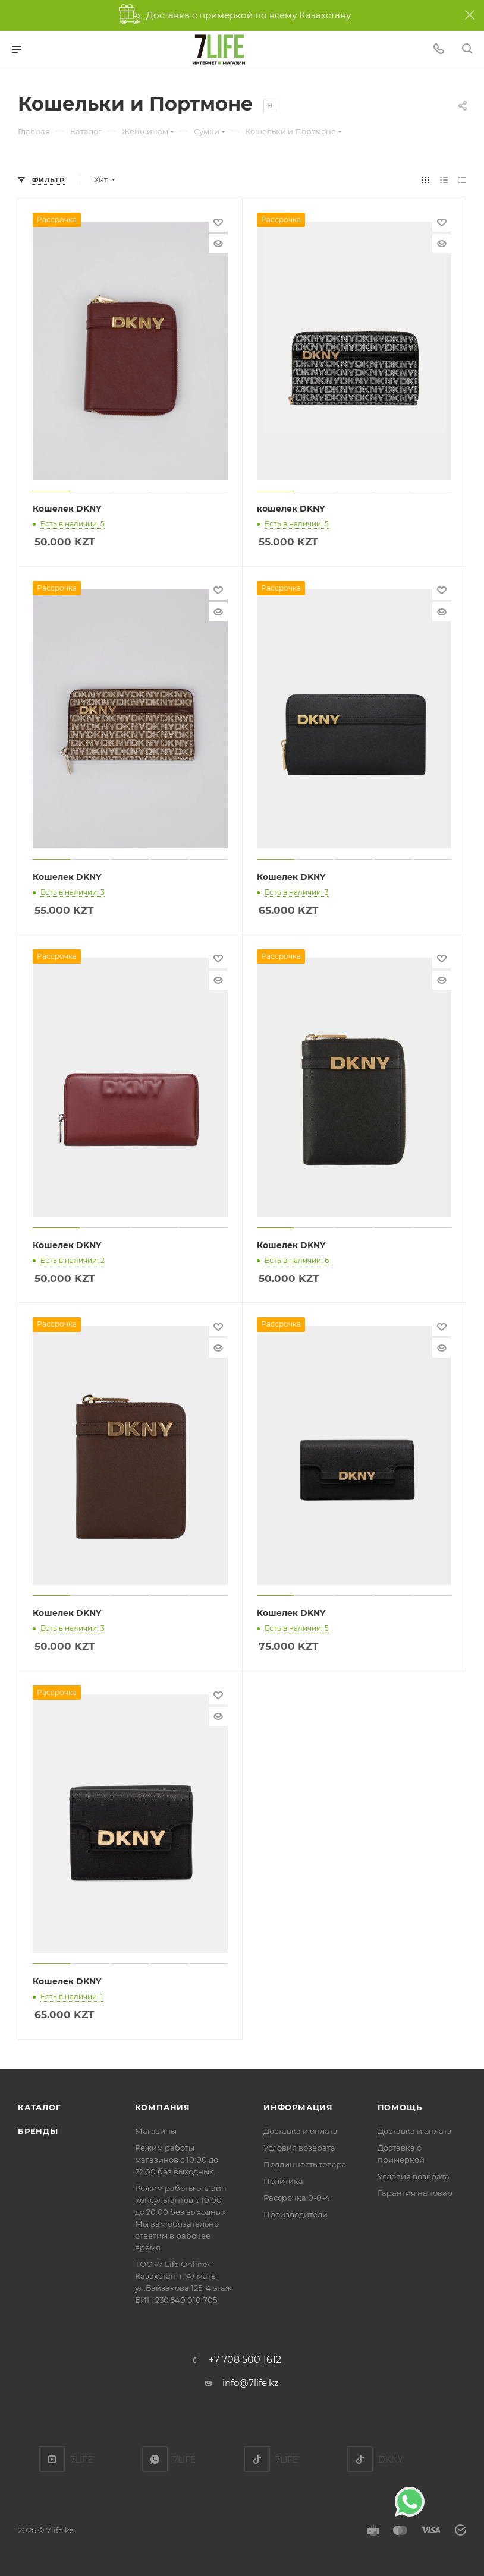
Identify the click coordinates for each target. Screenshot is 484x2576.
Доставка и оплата (300, 2131)
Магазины (156, 2131)
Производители (295, 2214)
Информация (298, 2107)
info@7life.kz (250, 2382)
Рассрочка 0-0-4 (296, 2197)
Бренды (38, 2131)
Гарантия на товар (415, 2193)
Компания (162, 2107)
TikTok (257, 2459)
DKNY (360, 2459)
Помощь (400, 2107)
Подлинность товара (305, 2164)
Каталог (39, 2107)
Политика (283, 2181)
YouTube (52, 2459)
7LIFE (155, 2459)
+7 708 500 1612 (245, 2360)
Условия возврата (299, 2147)
